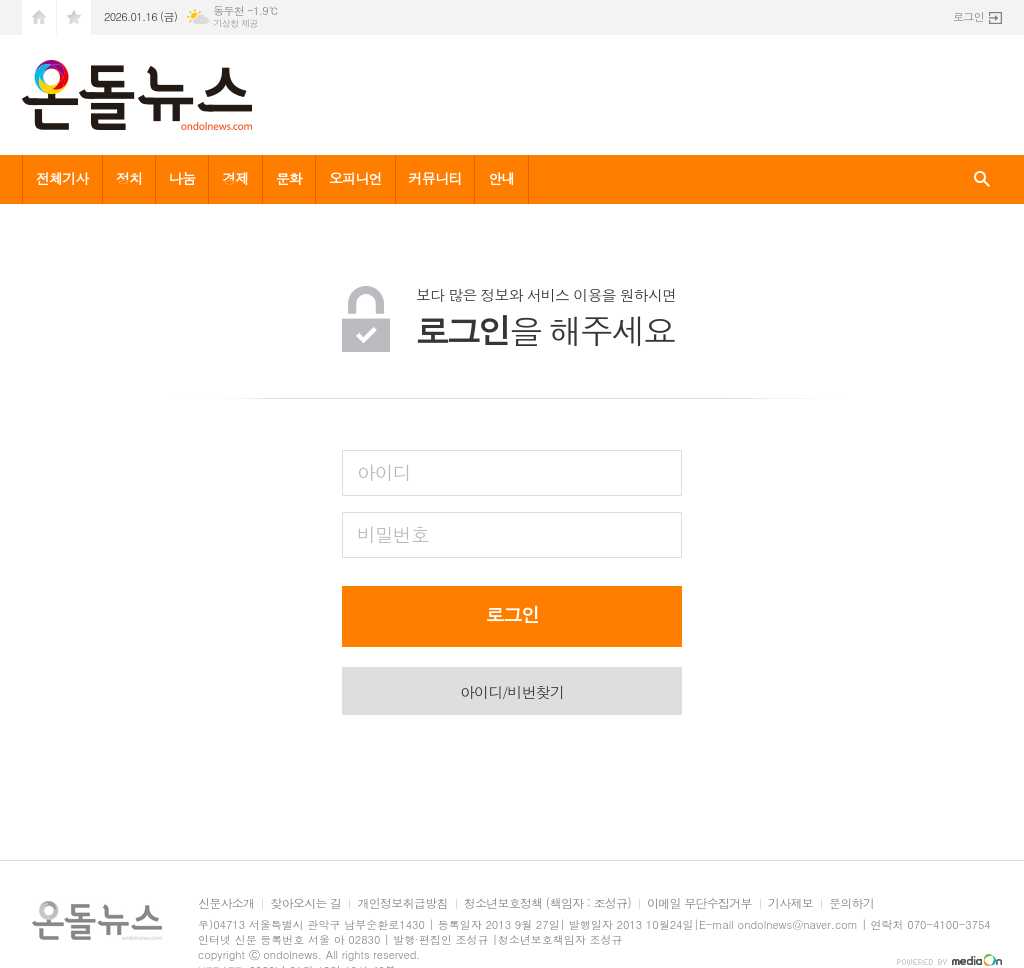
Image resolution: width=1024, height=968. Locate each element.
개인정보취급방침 (402, 903)
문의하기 (851, 903)
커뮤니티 (435, 178)
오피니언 (355, 178)
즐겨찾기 (74, 17)
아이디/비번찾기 (512, 691)
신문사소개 (226, 903)
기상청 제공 (235, 23)
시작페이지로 (39, 17)
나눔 (182, 178)
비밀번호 (392, 533)
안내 (501, 178)
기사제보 (790, 903)
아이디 (384, 471)
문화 (289, 178)
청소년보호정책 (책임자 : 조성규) (547, 903)
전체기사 (62, 178)
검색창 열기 (982, 179)
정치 (129, 178)
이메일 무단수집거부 (699, 903)
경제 (235, 178)
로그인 (968, 16)
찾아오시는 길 (305, 903)
